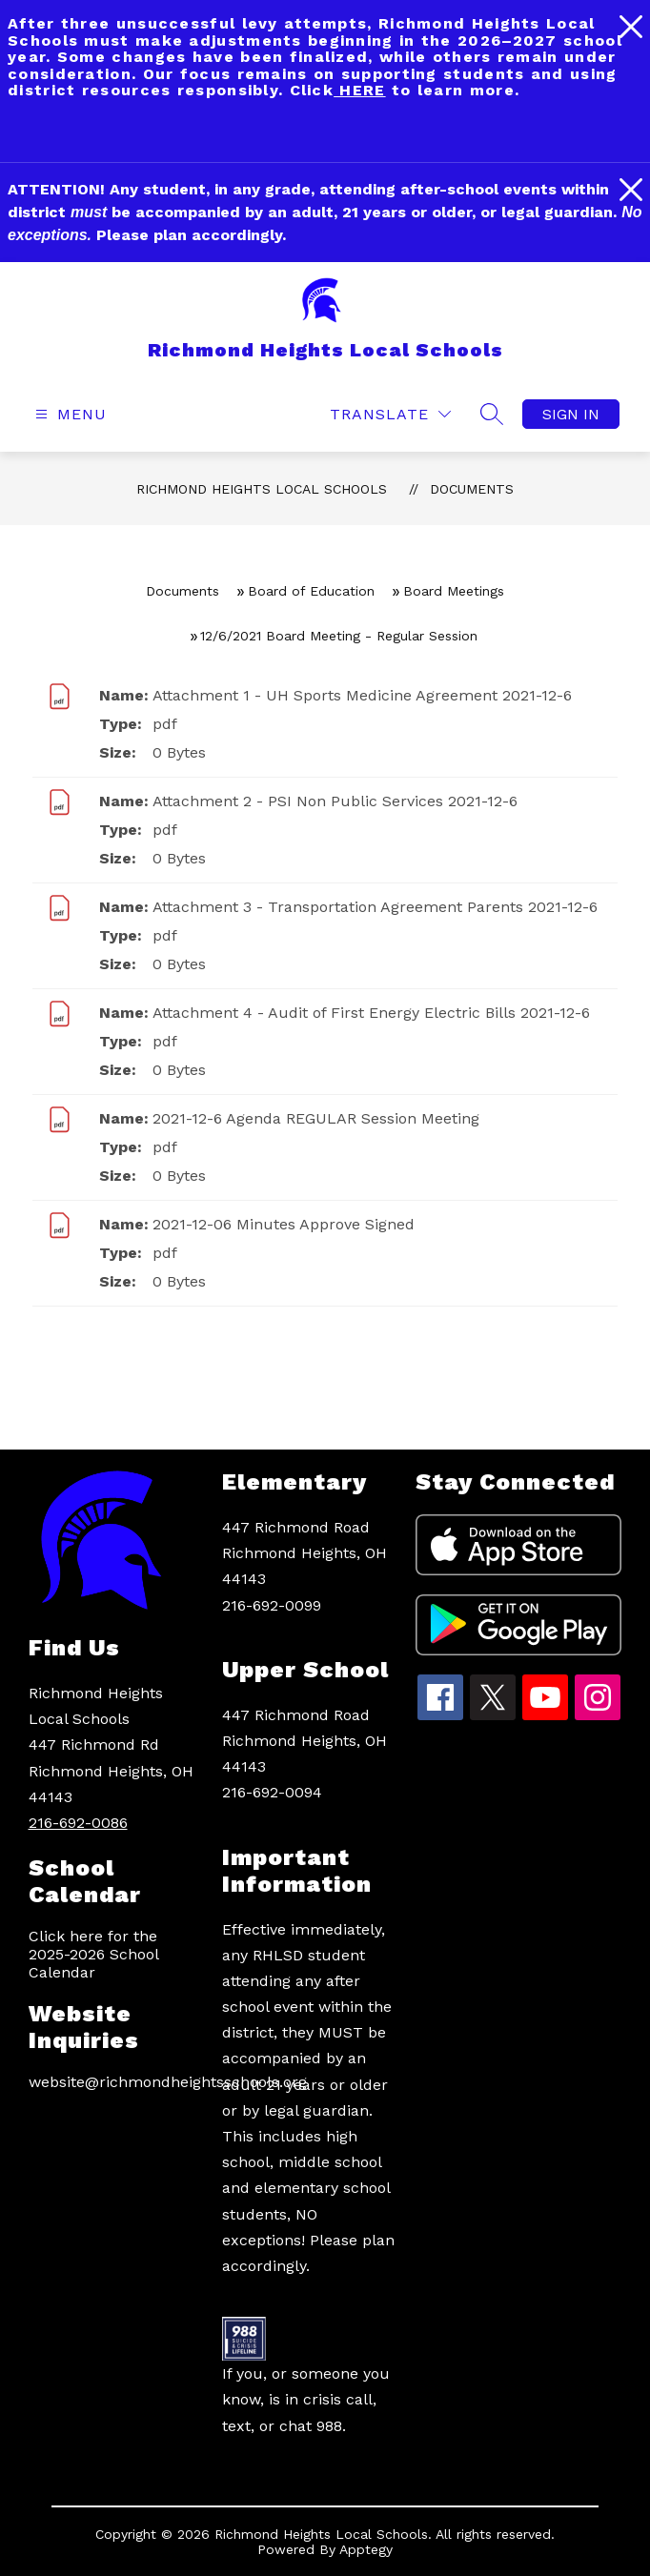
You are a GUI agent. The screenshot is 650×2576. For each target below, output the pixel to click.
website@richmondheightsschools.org (116, 2082)
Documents (472, 489)
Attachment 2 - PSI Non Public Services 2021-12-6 (335, 801)
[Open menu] (68, 414)
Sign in (570, 414)
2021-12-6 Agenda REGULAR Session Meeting (315, 1118)
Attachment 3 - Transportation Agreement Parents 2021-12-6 (375, 907)
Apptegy (366, 2549)
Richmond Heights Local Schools (261, 489)
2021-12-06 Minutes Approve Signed (283, 1224)
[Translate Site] (390, 414)
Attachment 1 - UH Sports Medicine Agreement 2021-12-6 (362, 695)
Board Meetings (453, 590)
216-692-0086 (78, 1823)
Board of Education (311, 590)
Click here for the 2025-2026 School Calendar (93, 1954)
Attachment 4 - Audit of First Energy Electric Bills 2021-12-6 (371, 1013)
